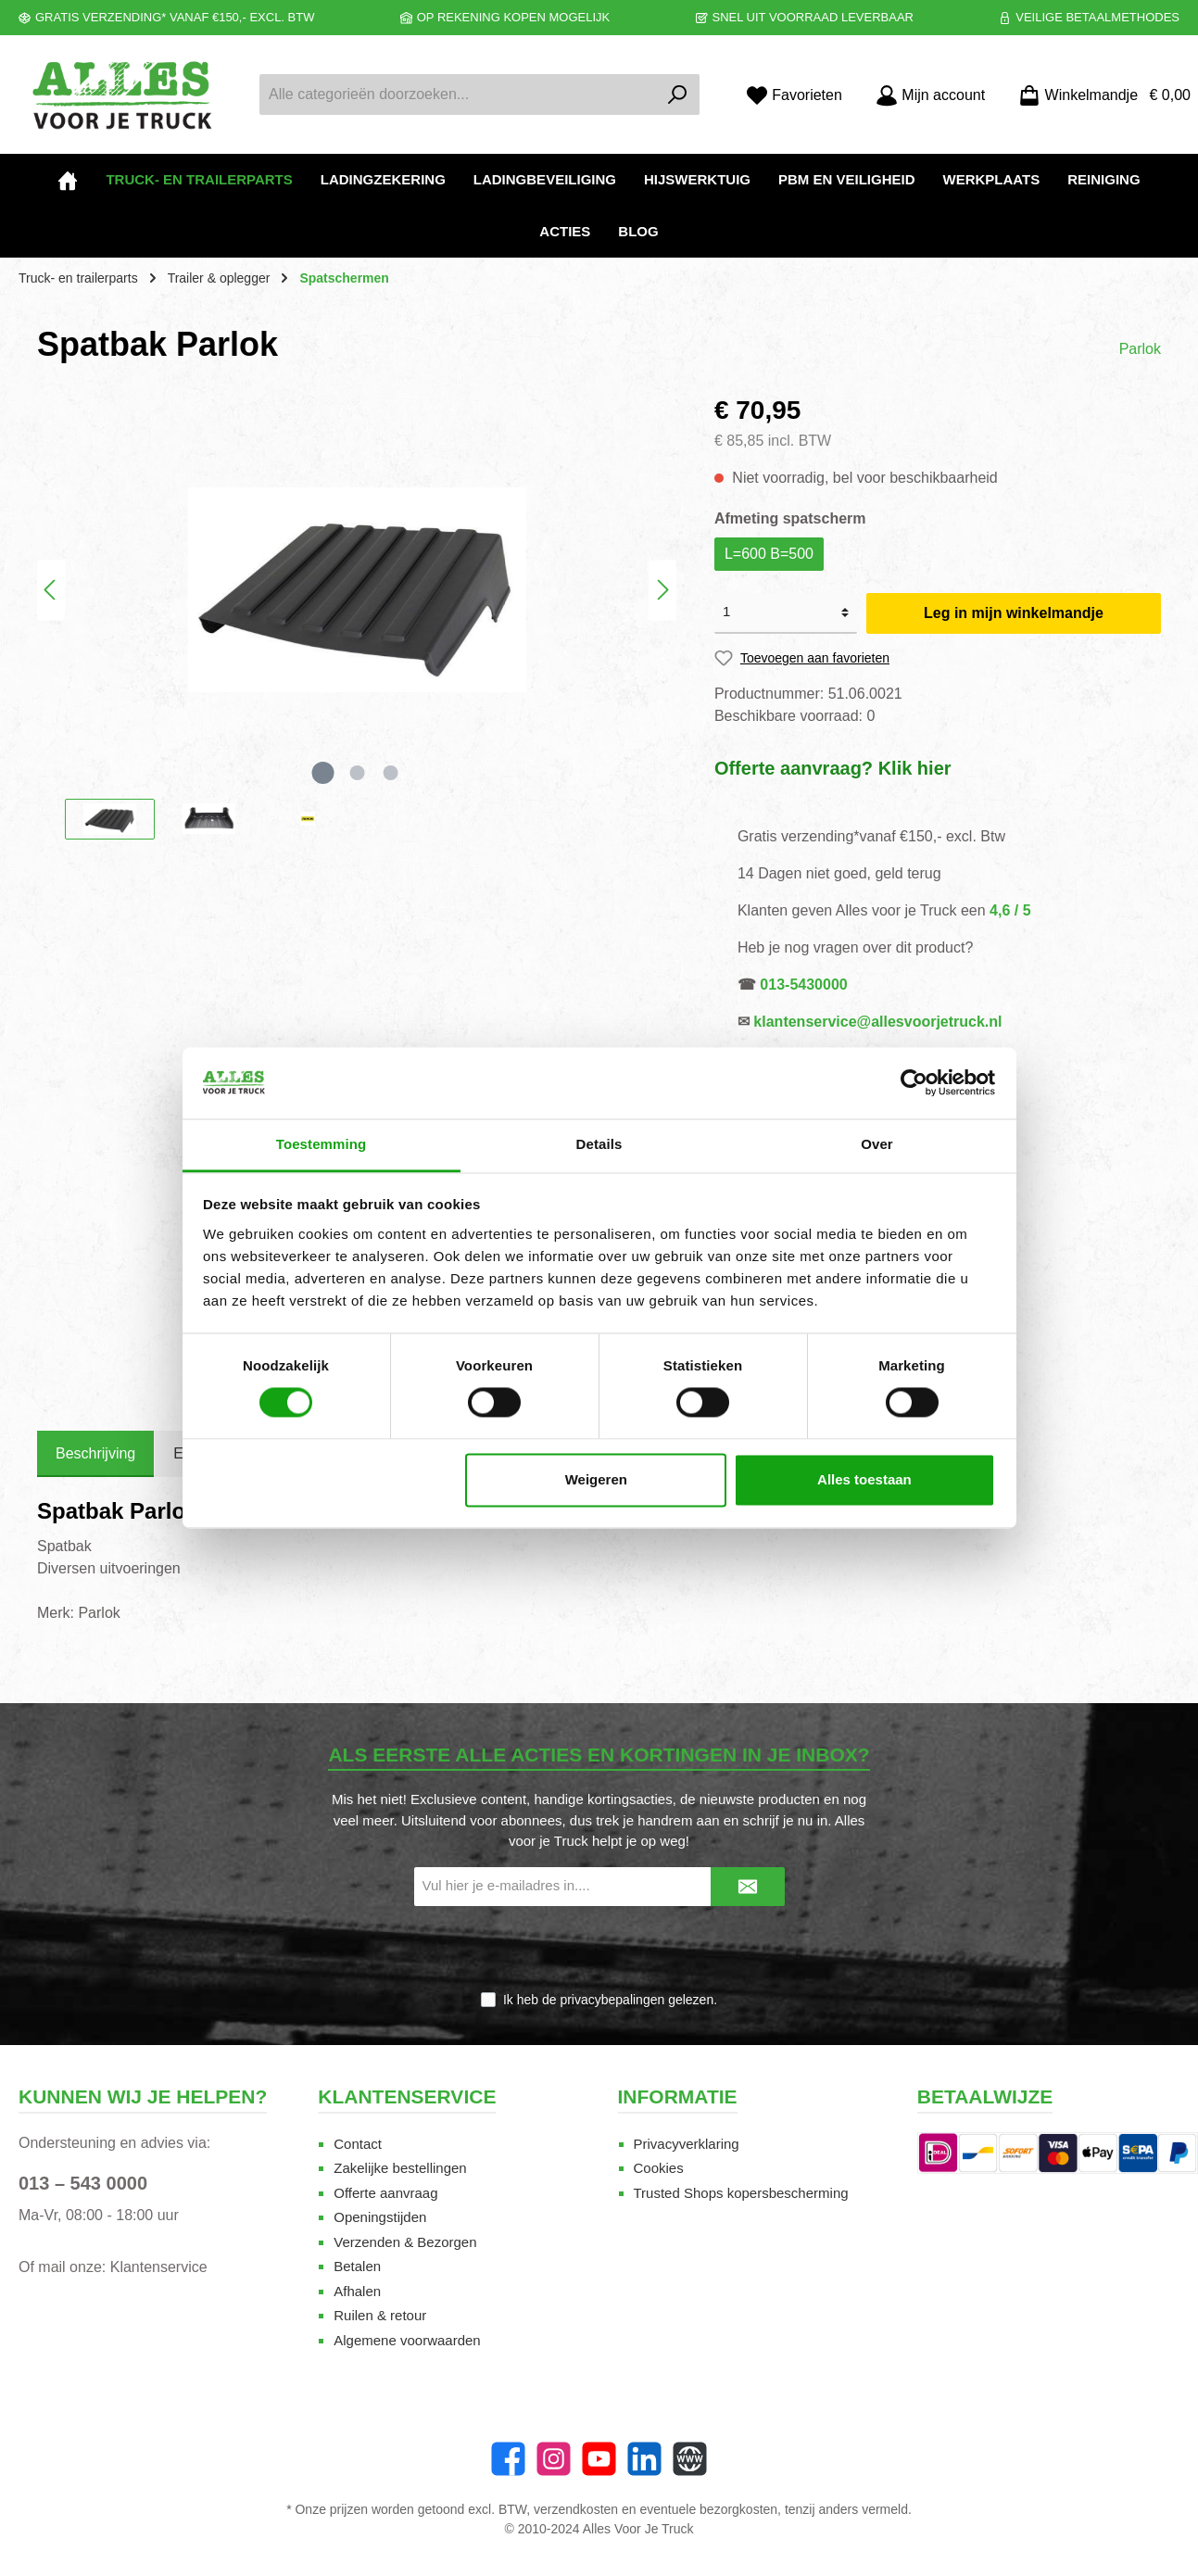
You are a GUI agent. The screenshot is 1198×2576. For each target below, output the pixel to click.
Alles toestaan (864, 1479)
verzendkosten (576, 2509)
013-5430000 (803, 984)
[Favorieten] (794, 95)
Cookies (659, 2168)
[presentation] (599, 1949)
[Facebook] (508, 2459)
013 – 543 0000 (83, 2183)
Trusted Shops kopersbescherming (741, 2193)
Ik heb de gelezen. (610, 1999)
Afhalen (357, 2291)
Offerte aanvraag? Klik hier (833, 768)
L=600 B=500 (769, 554)
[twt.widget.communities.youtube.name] (599, 2459)
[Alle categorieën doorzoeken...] (458, 94)
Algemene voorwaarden (407, 2340)
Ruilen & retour (380, 2315)
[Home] (68, 180)
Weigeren (596, 1479)
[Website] (690, 2459)
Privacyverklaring (686, 2144)
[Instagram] (553, 2459)
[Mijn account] (930, 95)
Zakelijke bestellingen (400, 2168)
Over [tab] (877, 1144)
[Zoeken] (678, 94)
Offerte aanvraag (385, 2193)
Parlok (1140, 349)
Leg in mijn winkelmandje (1013, 613)
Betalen (357, 2266)
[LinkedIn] (644, 2459)
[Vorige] (51, 590)
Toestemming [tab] (321, 1144)
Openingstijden (380, 2217)
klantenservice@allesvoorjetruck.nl (877, 1021)
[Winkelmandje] (1099, 95)
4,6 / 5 (1010, 910)
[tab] (95, 1454)
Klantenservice (159, 2267)
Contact (358, 2144)
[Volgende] (662, 590)
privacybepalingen (612, 1999)
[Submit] (748, 1887)
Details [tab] (599, 1144)
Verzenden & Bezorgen (405, 2242)
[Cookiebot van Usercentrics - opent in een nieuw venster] (914, 1083)
